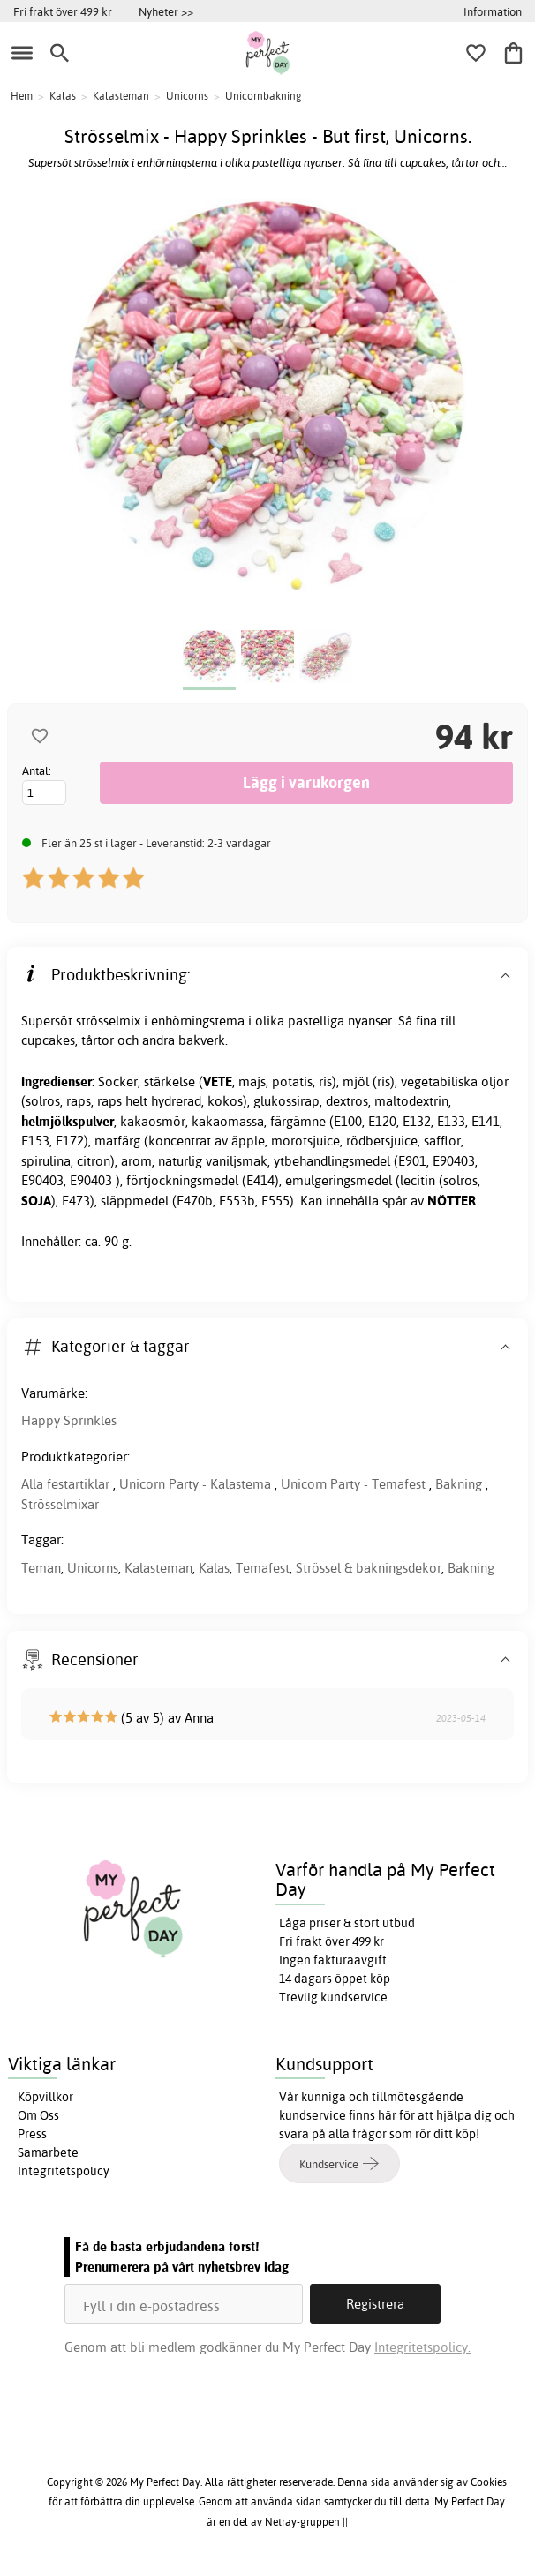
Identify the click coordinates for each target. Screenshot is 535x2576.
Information (492, 11)
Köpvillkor (45, 2097)
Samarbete (48, 2152)
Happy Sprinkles (69, 1420)
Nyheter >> (166, 11)
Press (32, 2134)
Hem (22, 95)
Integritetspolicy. (422, 2347)
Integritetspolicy (63, 2171)
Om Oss (38, 2115)
